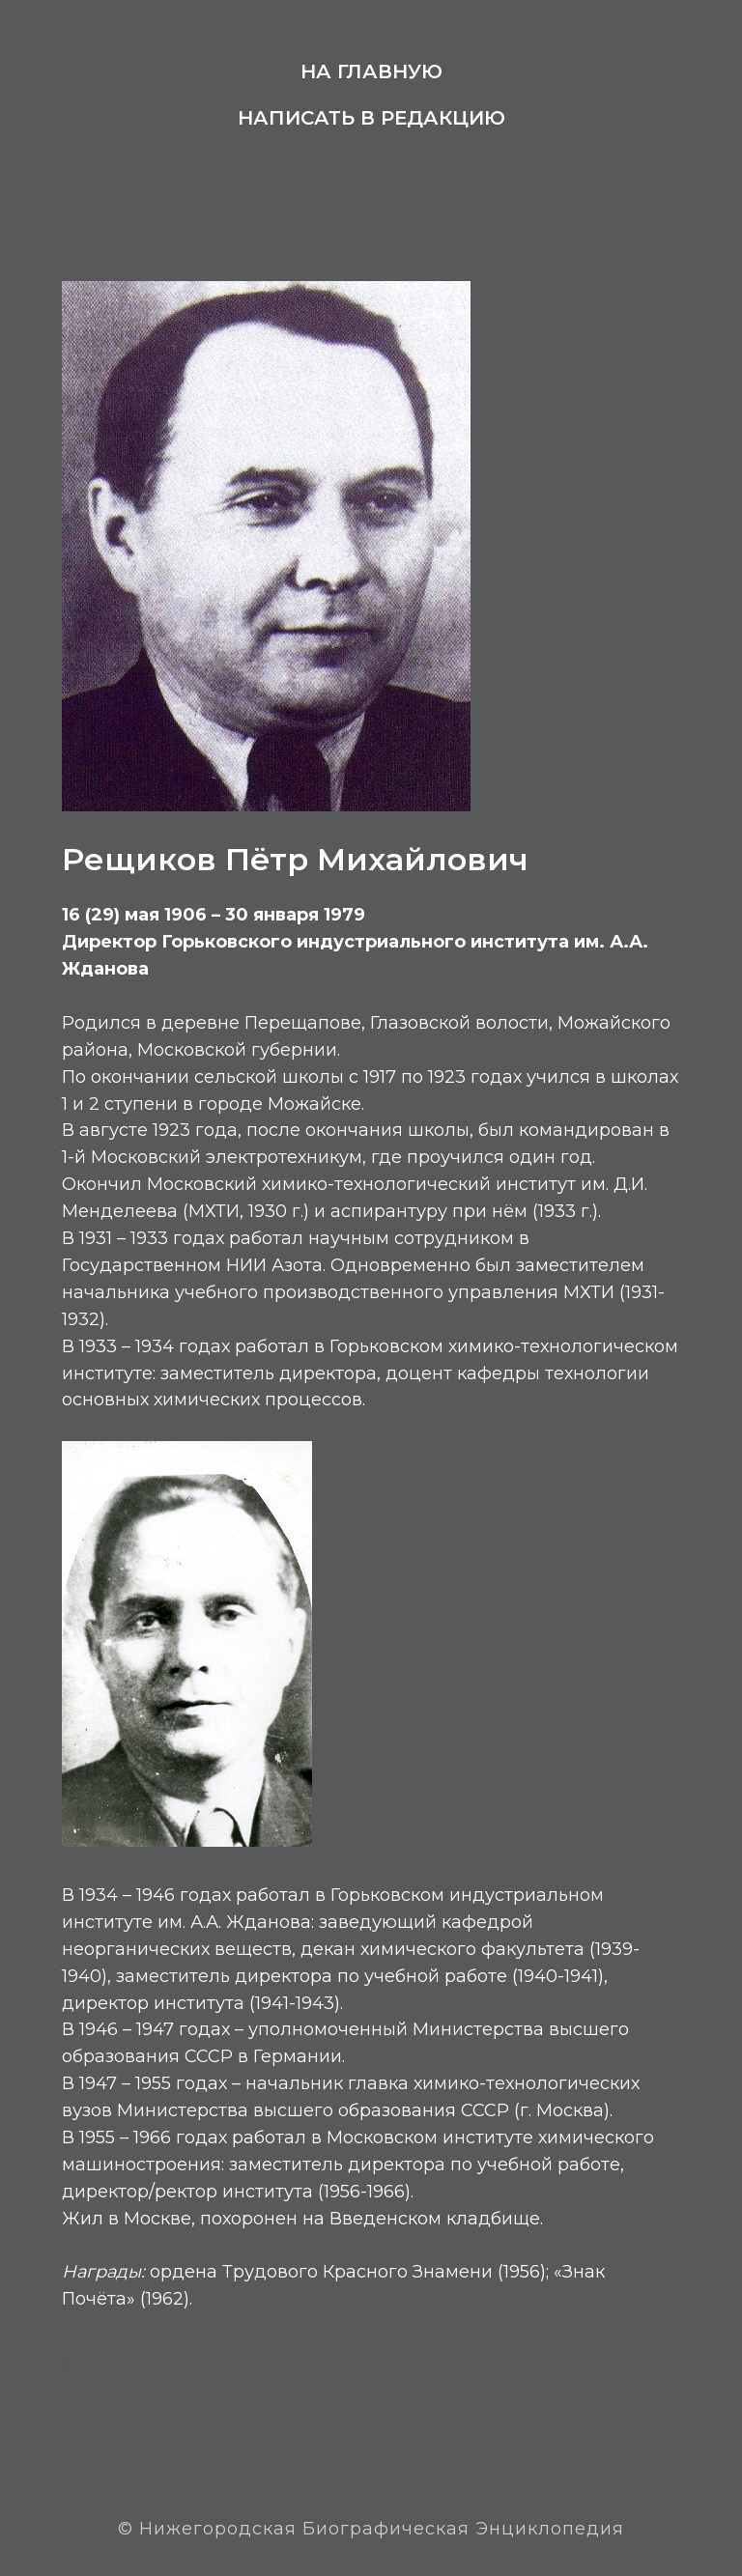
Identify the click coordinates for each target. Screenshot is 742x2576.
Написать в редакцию (371, 117)
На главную (371, 71)
